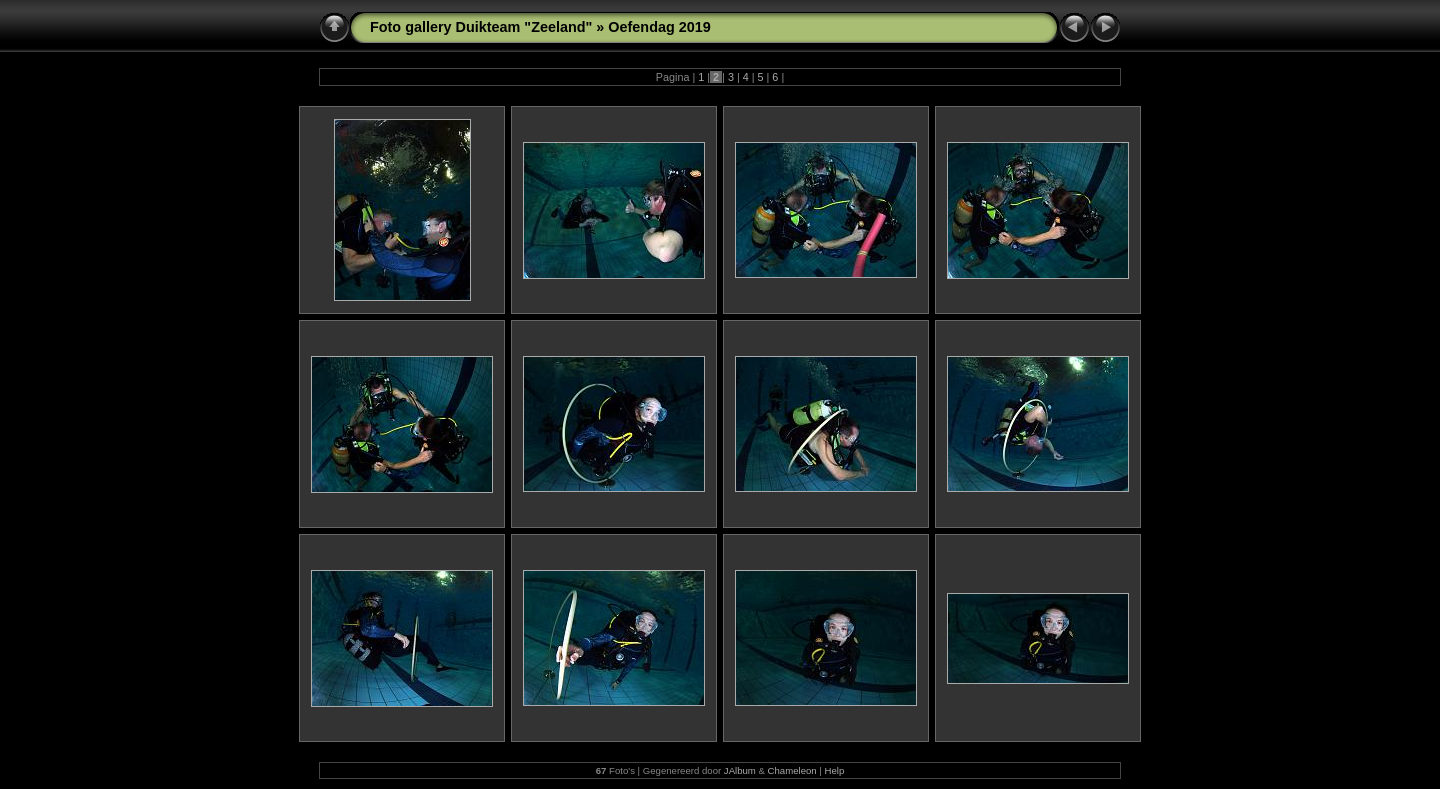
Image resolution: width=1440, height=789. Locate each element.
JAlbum (740, 770)
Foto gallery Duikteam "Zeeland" (481, 27)
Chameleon (792, 770)
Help (834, 770)
